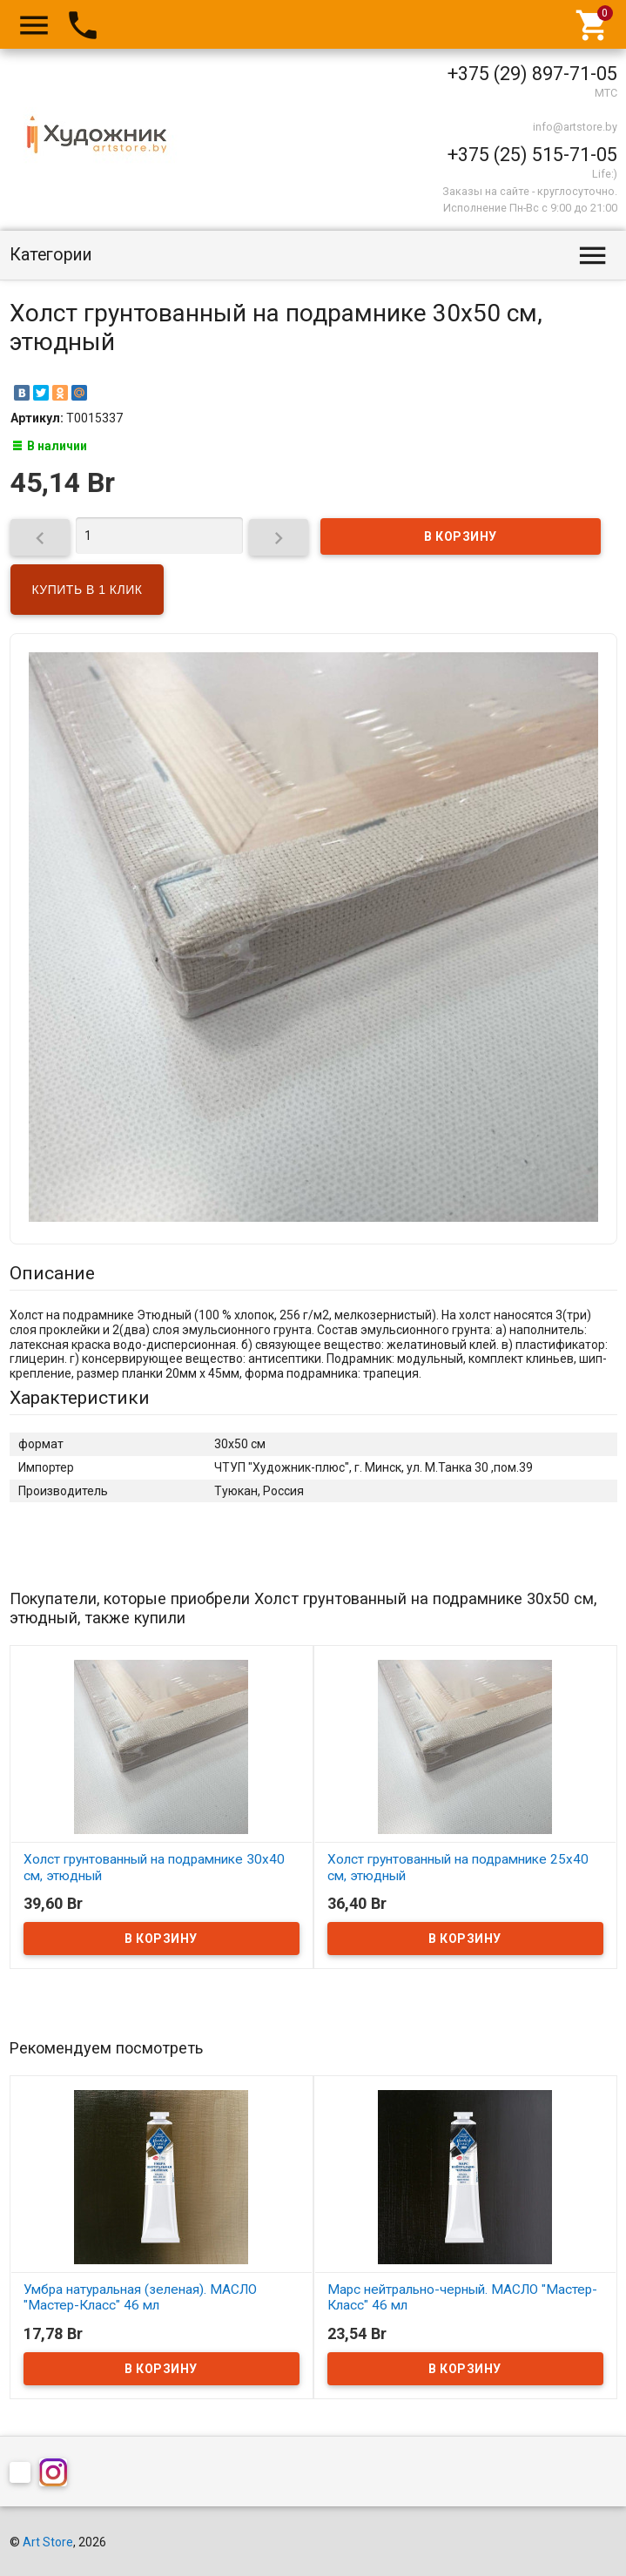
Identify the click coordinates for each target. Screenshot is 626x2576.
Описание (52, 1273)
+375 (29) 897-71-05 (532, 73)
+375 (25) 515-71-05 (532, 154)
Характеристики (80, 1397)
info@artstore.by (575, 126)
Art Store (48, 2542)
